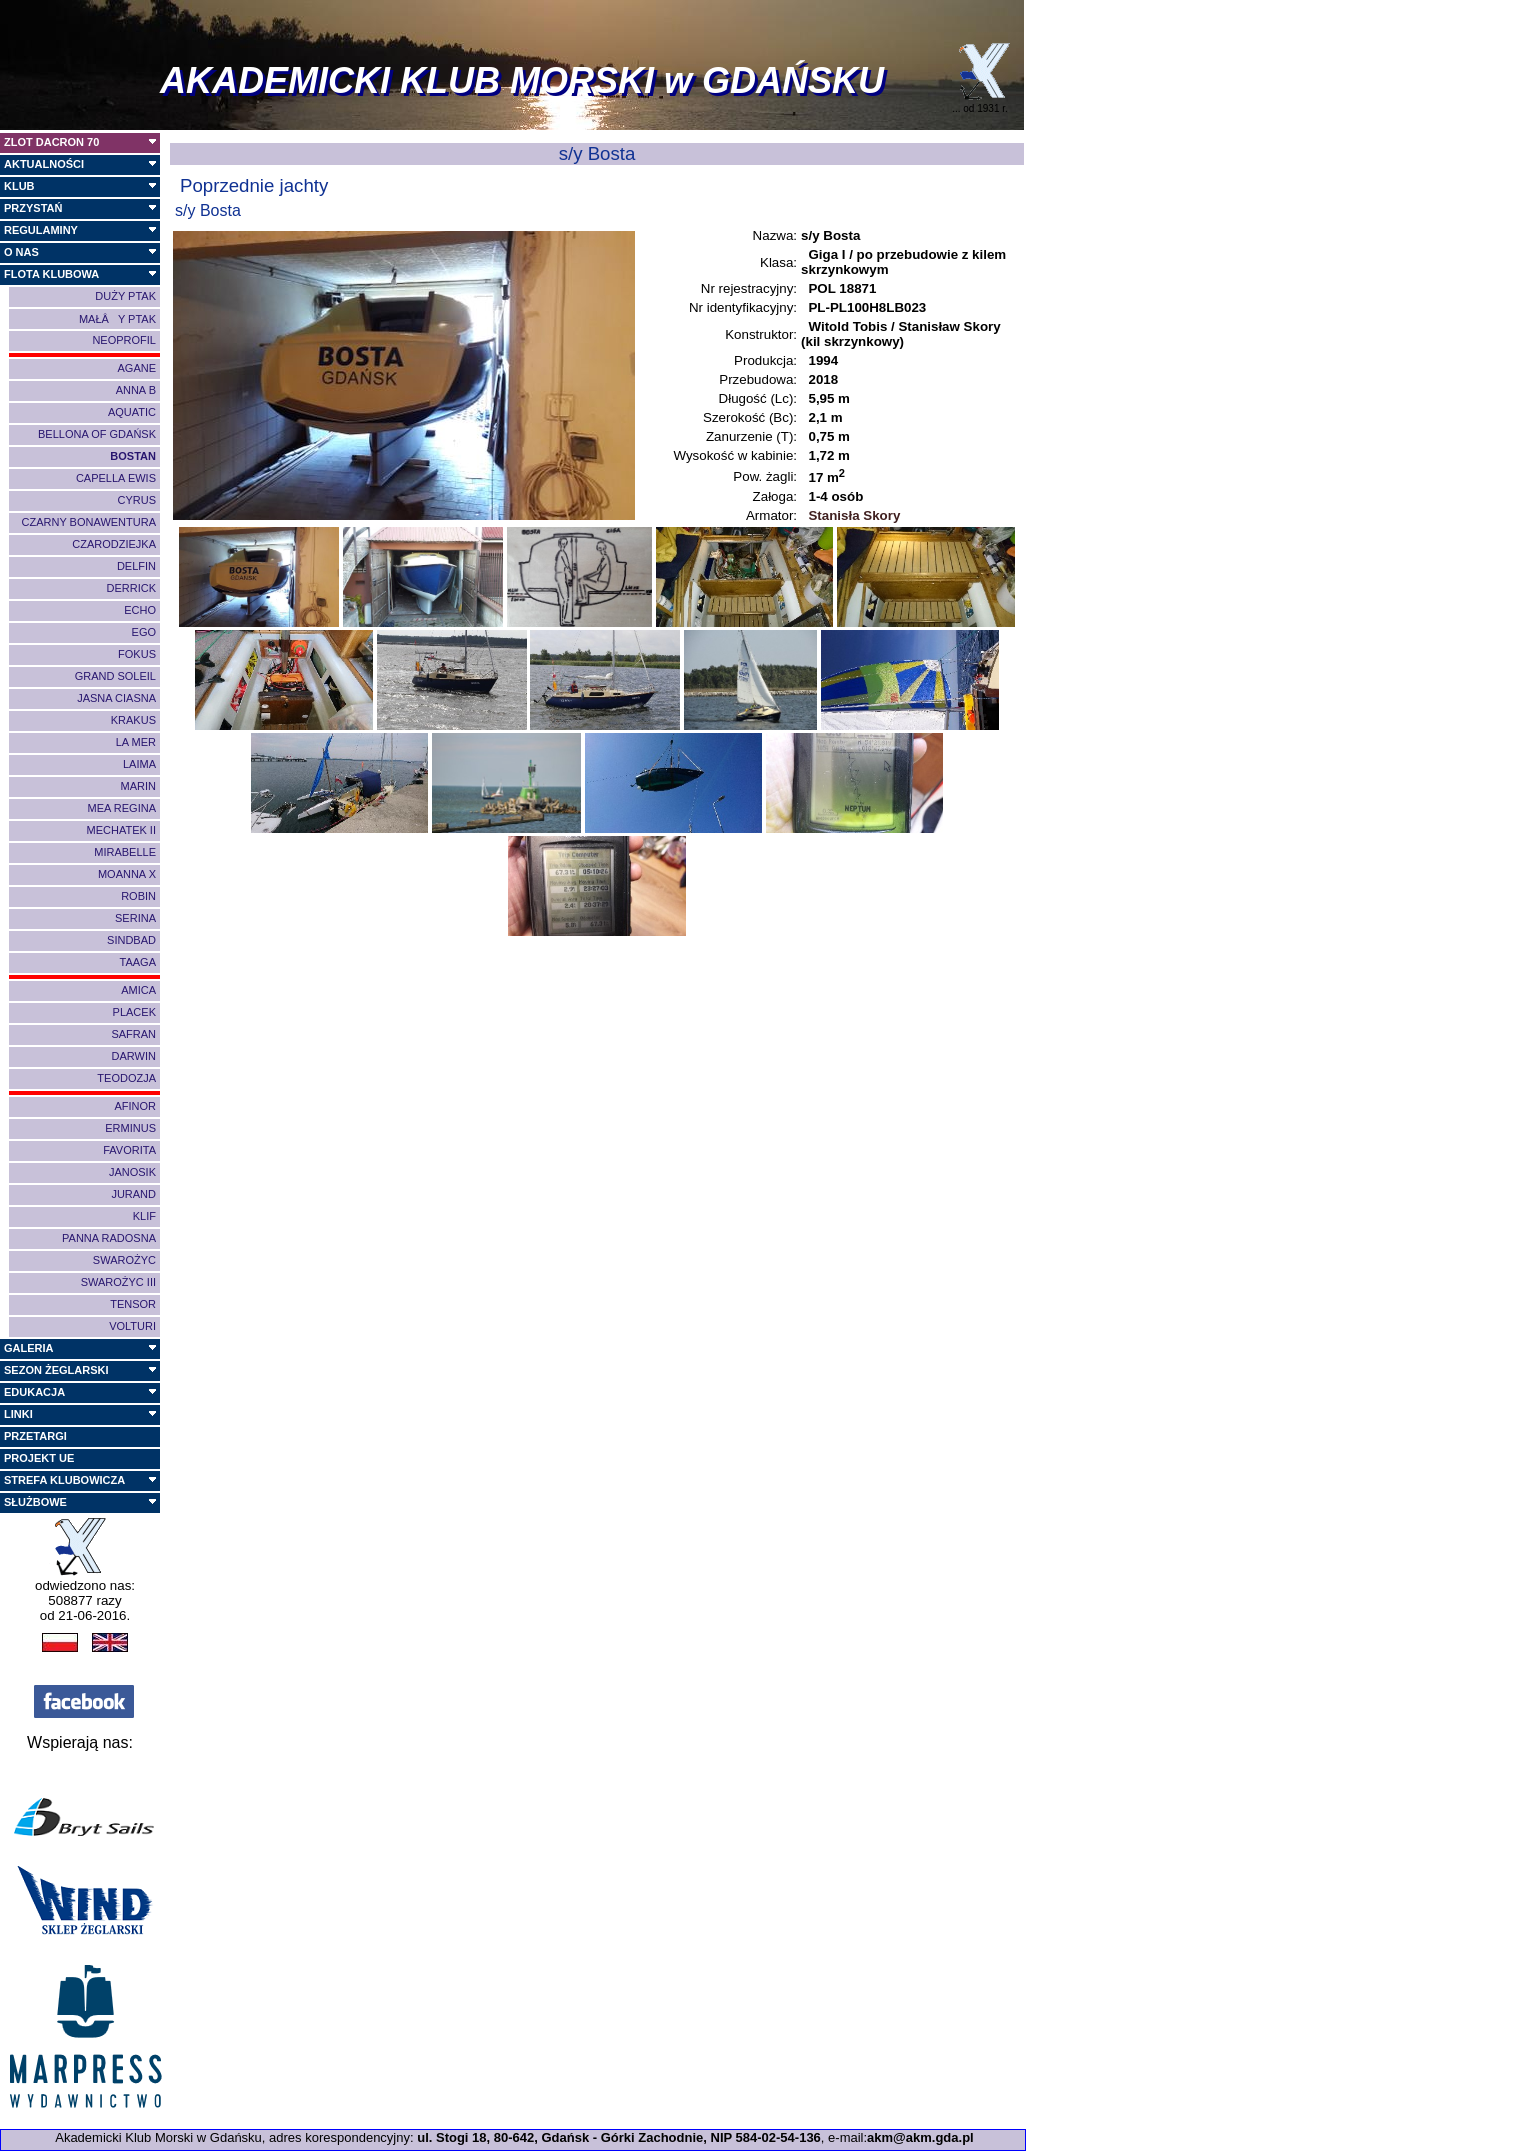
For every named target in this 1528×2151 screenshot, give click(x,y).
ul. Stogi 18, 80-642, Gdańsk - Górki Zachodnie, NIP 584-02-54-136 (619, 2137)
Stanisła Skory (853, 515)
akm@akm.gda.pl (920, 2137)
